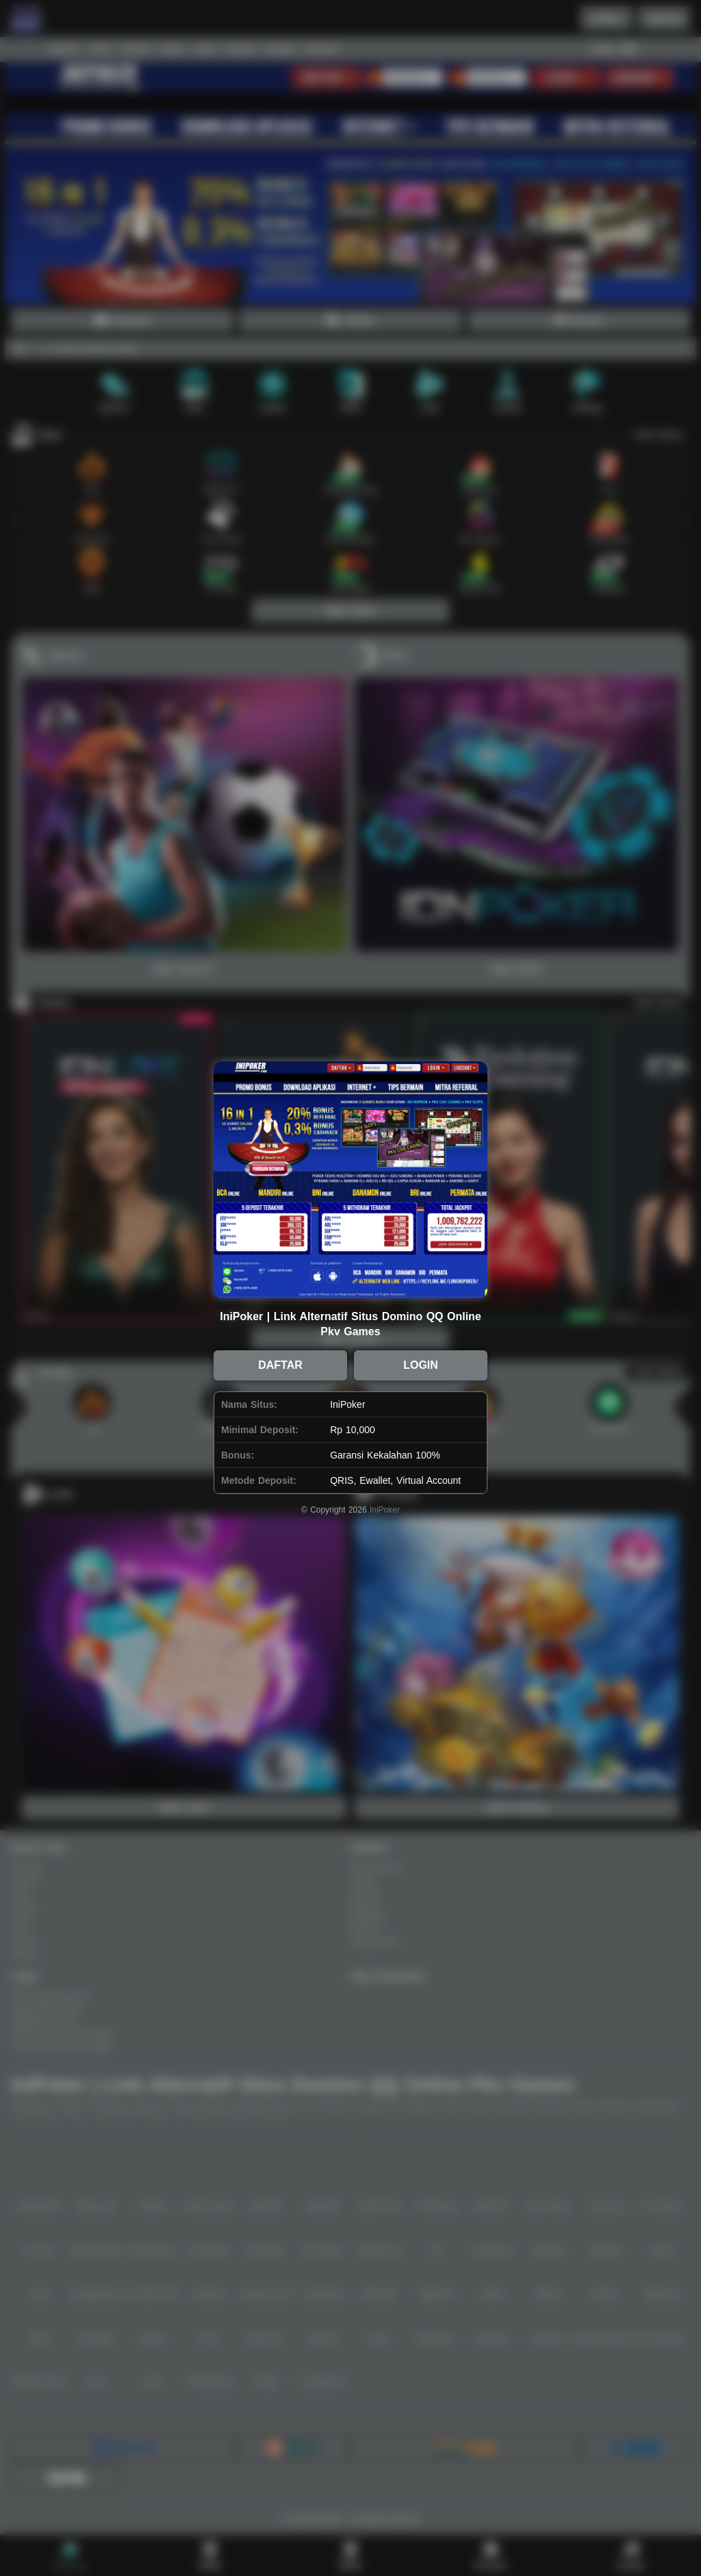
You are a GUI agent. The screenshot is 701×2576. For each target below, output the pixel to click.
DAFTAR (280, 1365)
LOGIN (420, 1365)
